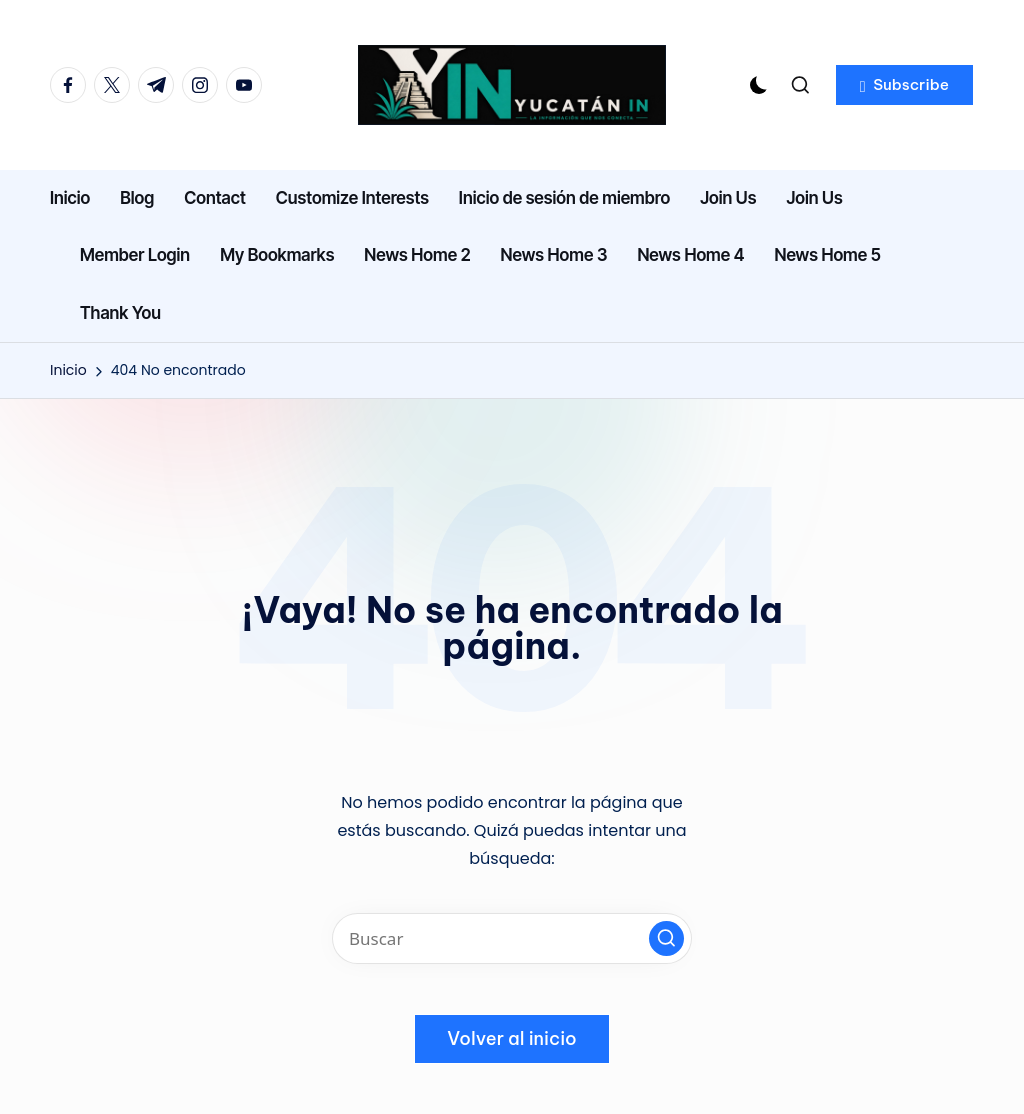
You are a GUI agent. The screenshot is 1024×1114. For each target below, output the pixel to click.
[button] (904, 85)
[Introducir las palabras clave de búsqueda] (512, 938)
